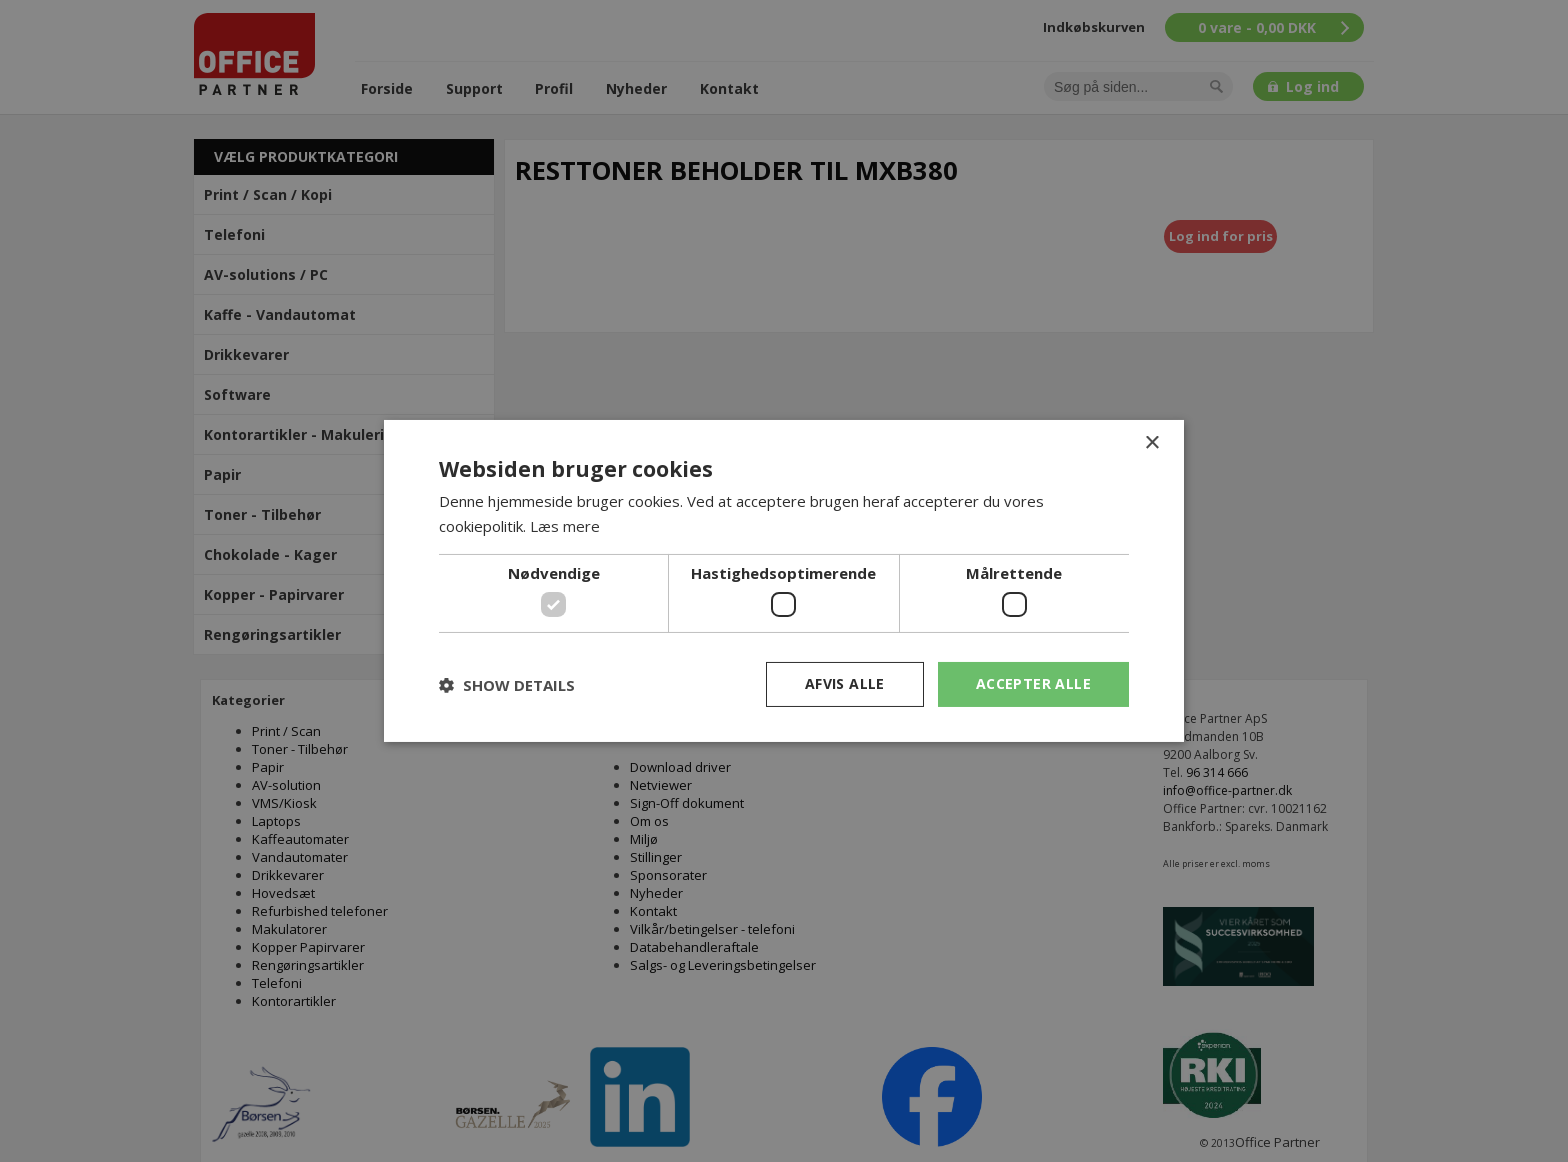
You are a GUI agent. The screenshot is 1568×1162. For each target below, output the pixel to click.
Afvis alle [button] (845, 683)
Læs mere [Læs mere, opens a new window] (565, 526)
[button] (507, 685)
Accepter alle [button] (1033, 683)
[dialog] (784, 581)
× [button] (1151, 443)
